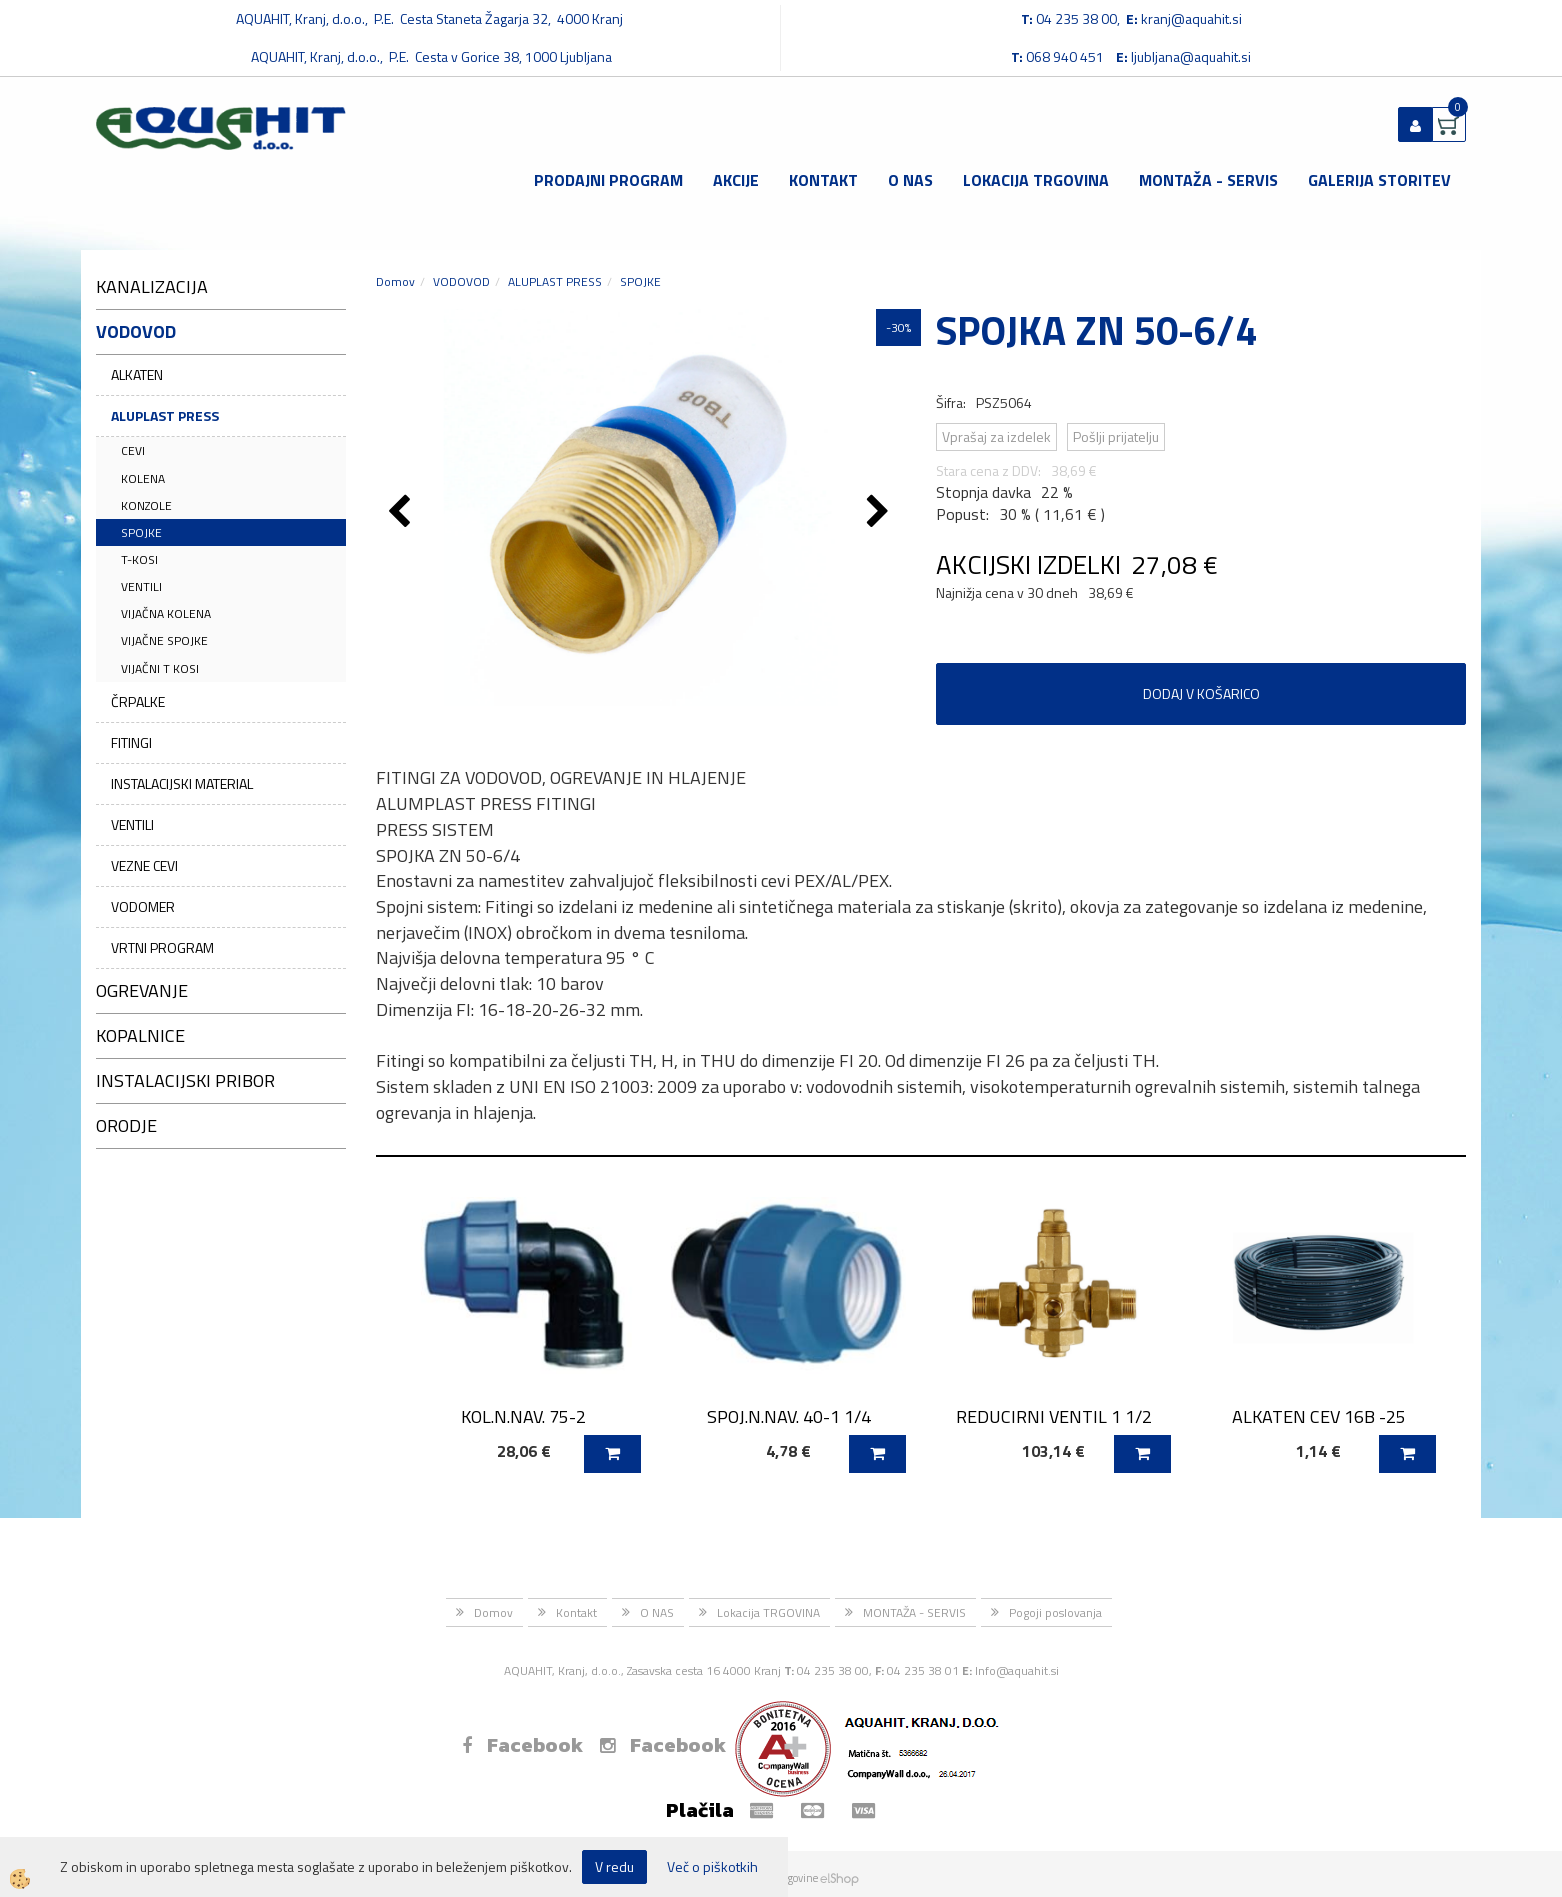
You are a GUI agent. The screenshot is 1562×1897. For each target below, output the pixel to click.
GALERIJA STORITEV (1379, 180)
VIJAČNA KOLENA (166, 613)
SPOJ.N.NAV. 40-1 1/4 (789, 1416)
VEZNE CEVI (144, 865)
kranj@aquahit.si (1191, 18)
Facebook (522, 1745)
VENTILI (141, 586)
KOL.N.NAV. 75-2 (523, 1416)
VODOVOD (461, 281)
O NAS (910, 180)
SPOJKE (141, 532)
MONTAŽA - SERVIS (1208, 180)
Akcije (736, 180)
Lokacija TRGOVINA (1036, 180)
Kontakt (823, 180)
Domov (395, 281)
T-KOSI (139, 559)
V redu (614, 1866)
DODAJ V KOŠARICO (1201, 693)
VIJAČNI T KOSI (160, 668)
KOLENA (143, 478)
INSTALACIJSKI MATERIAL (182, 783)
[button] (880, 513)
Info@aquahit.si (1017, 1670)
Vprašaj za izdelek (996, 436)
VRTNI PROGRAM (162, 947)
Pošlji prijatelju (1116, 436)
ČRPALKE (138, 701)
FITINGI (131, 742)
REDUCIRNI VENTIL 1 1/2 (1054, 1416)
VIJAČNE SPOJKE (164, 640)
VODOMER (143, 906)
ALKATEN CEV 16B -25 (1319, 1416)
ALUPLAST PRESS (165, 415)
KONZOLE (146, 505)
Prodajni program (608, 180)
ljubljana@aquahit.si (1191, 56)
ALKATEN (137, 374)
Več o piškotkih (712, 1867)
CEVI (133, 450)
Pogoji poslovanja (1055, 1612)
